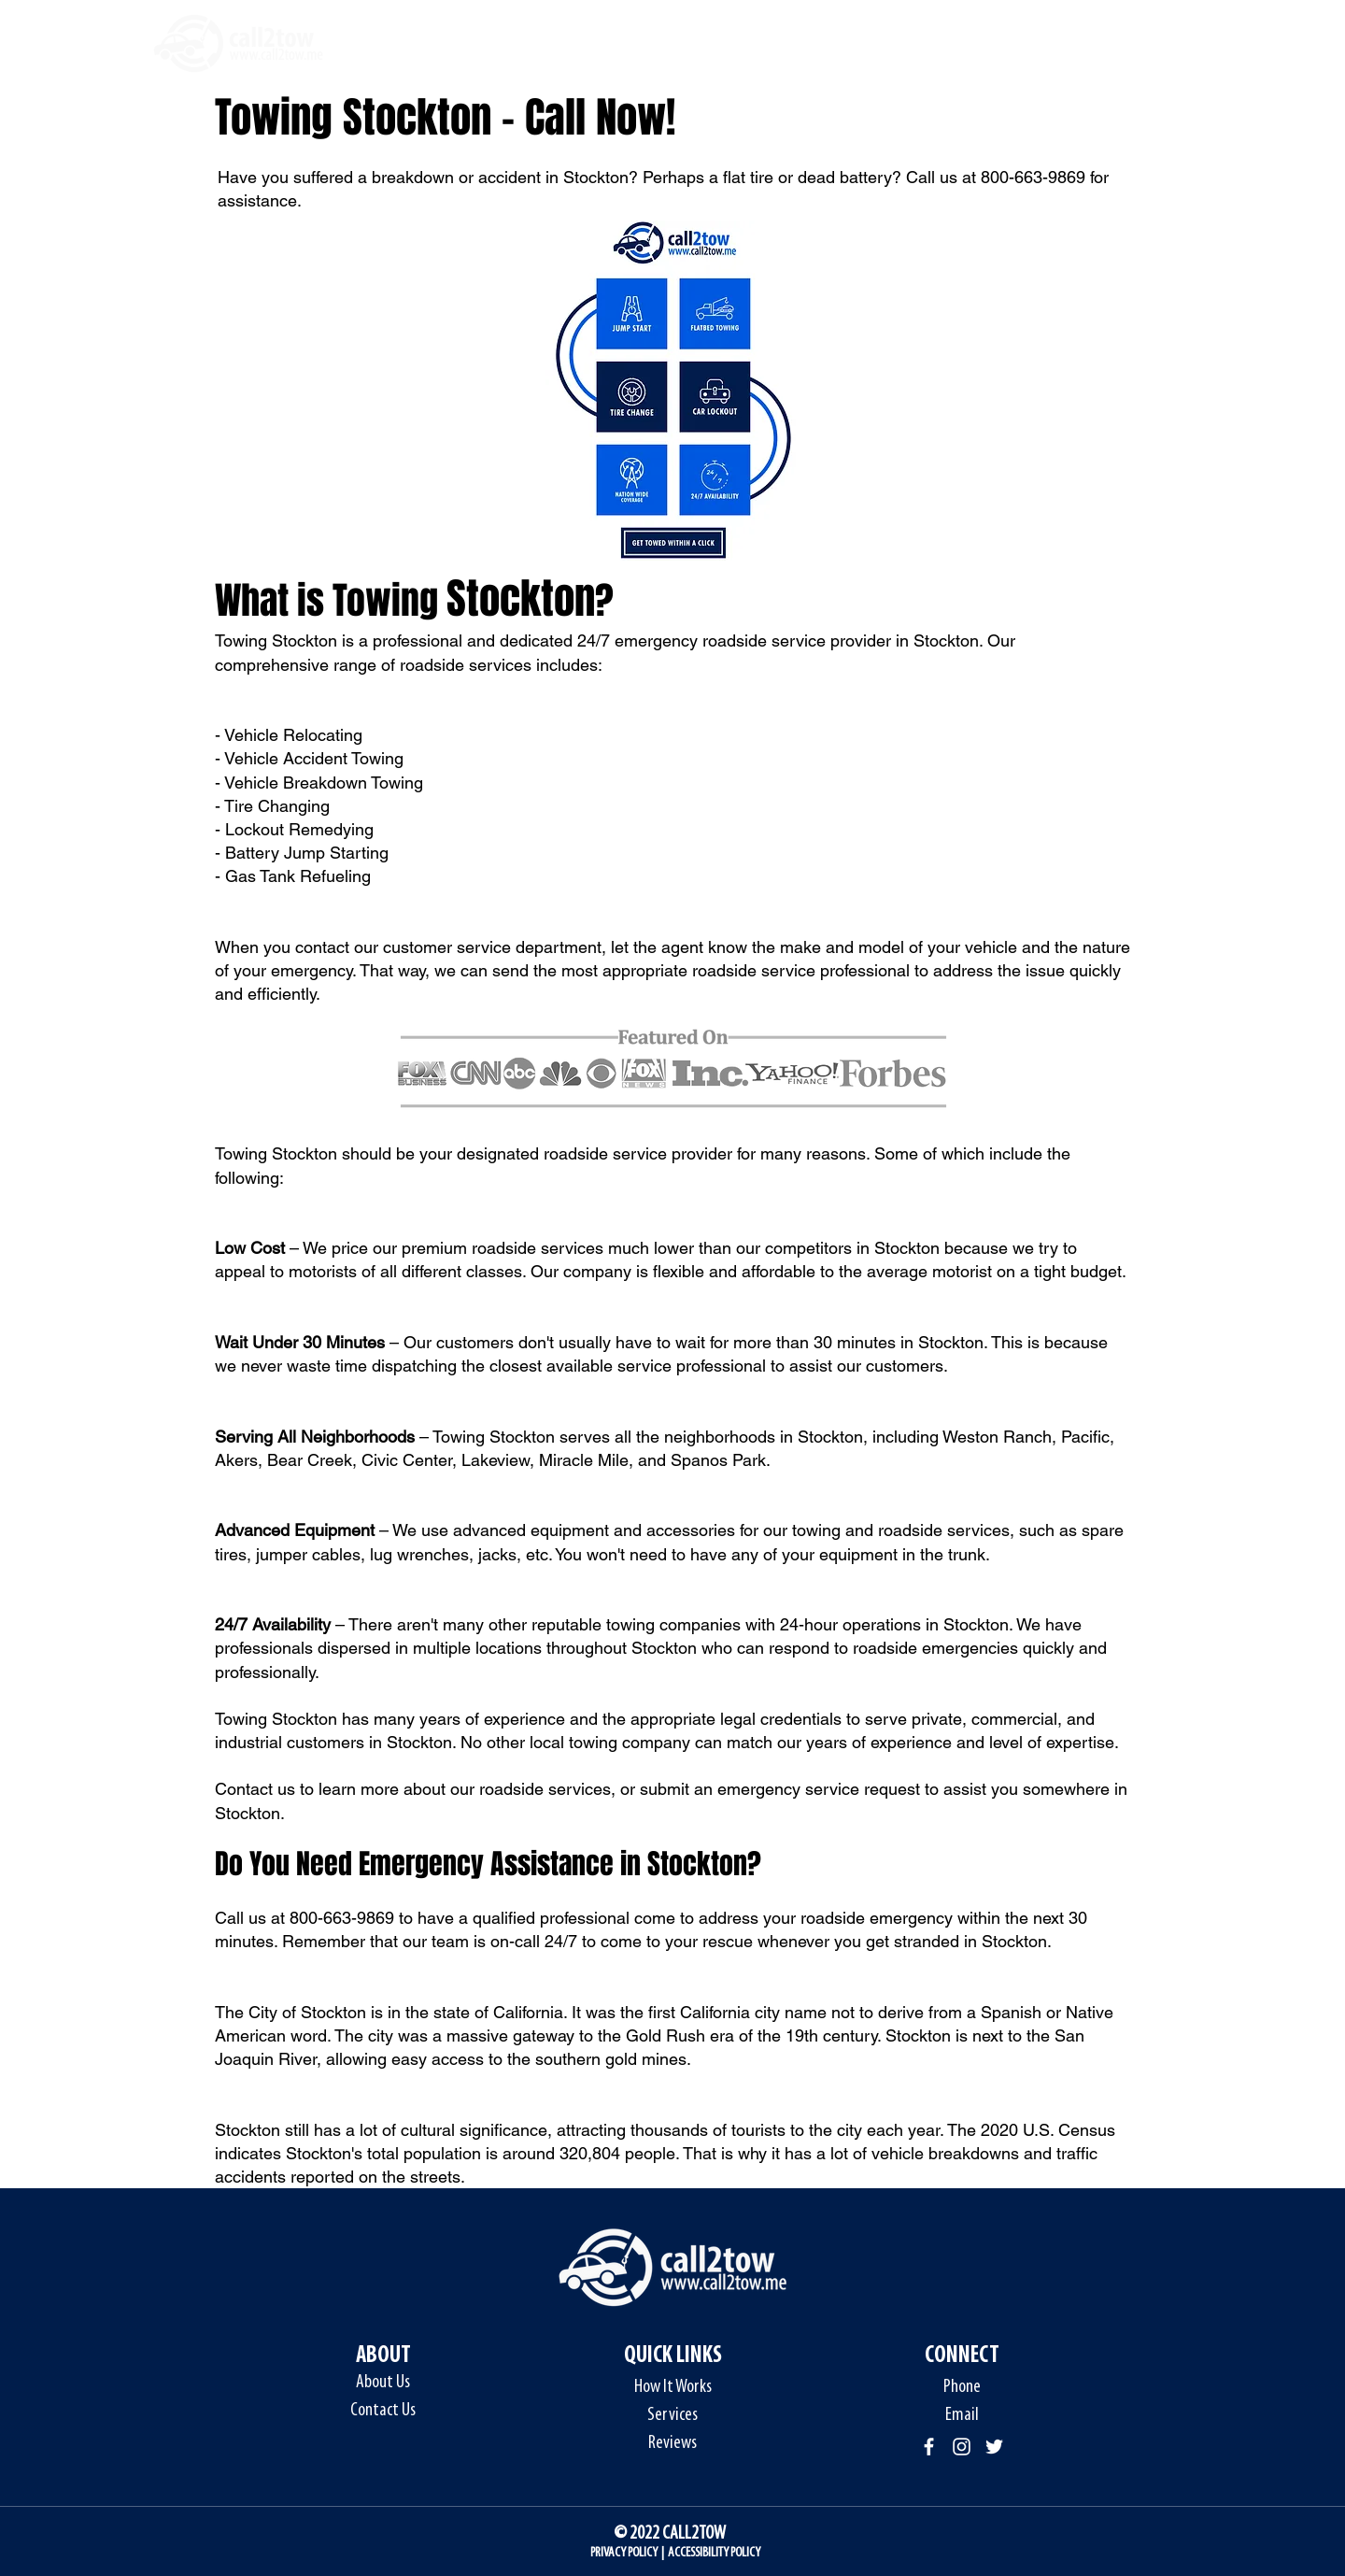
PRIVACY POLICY (624, 2553)
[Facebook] (929, 2446)
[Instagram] (961, 2446)
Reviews (672, 2443)
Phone (962, 2387)
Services (672, 2415)
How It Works (673, 2387)
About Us (383, 2382)
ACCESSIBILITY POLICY (714, 2553)
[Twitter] (994, 2446)
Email (962, 2415)
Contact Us (383, 2410)
